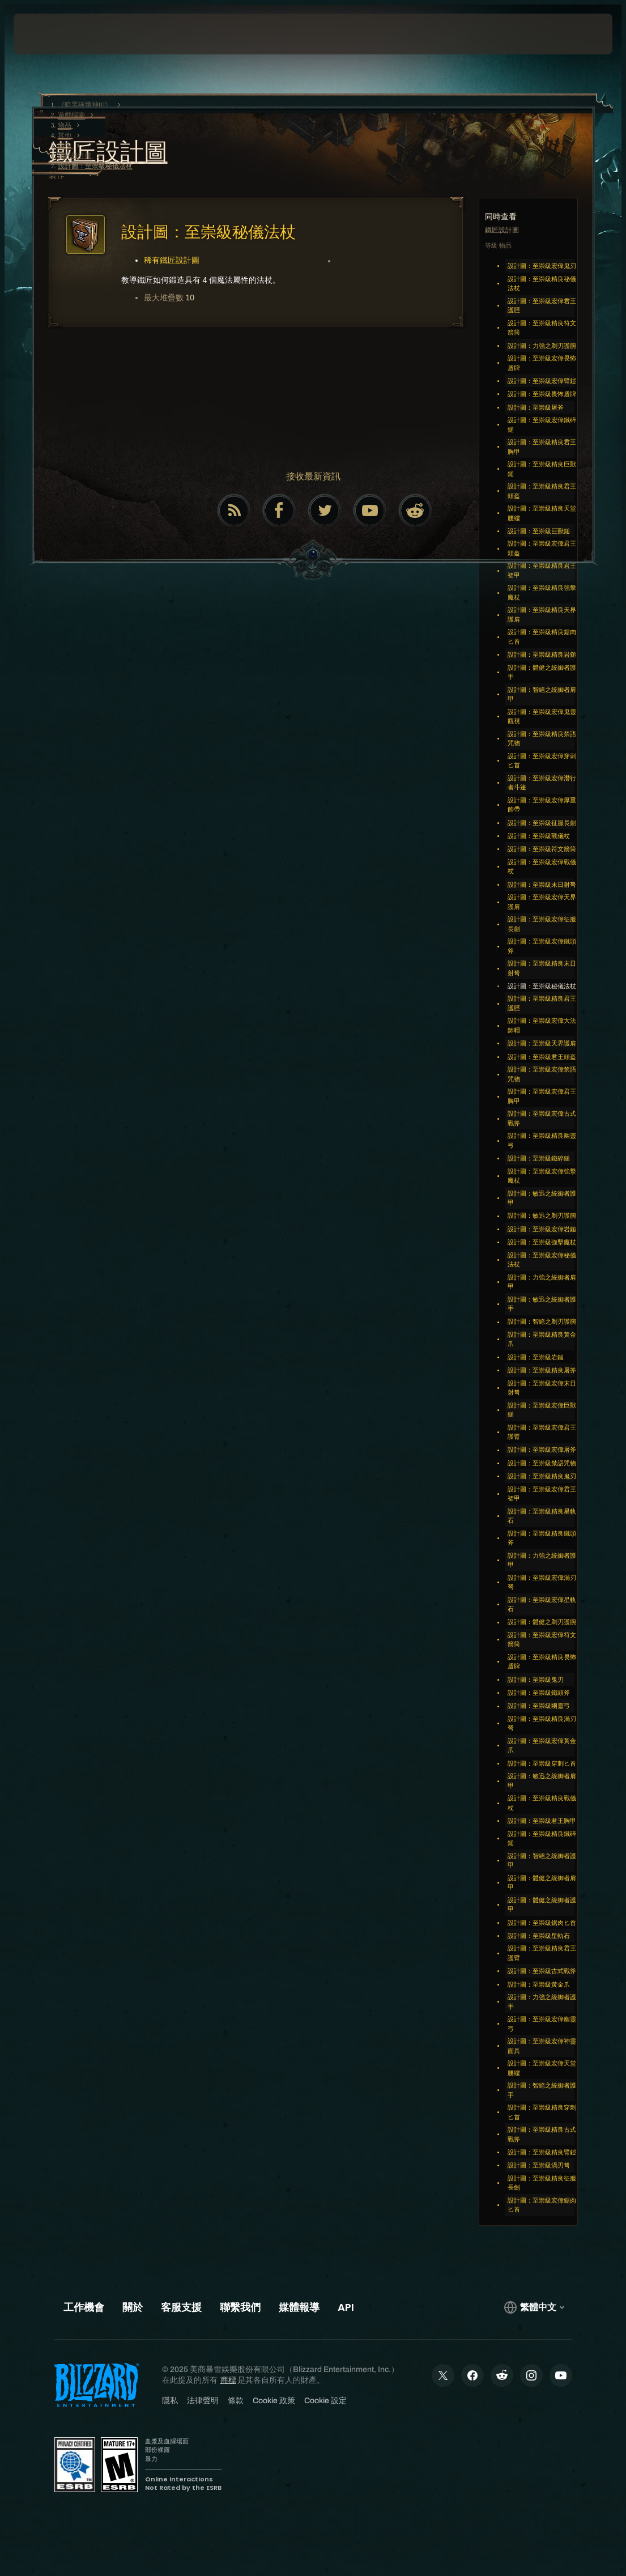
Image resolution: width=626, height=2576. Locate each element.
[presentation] (48, 34)
